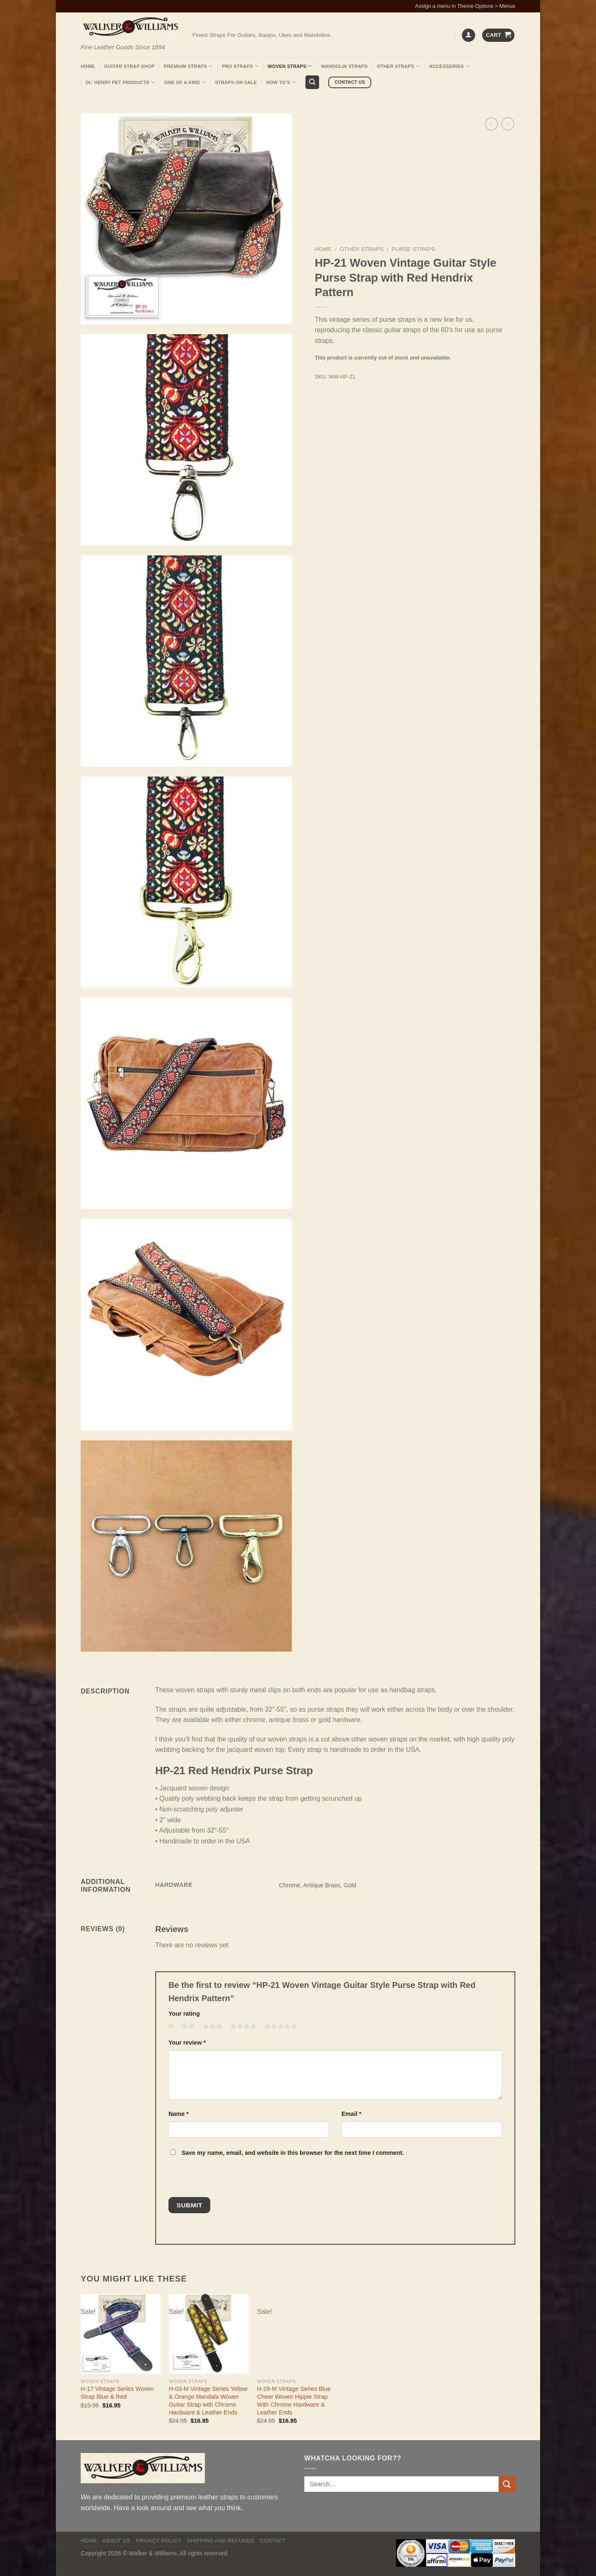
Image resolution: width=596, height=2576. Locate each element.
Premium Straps (188, 66)
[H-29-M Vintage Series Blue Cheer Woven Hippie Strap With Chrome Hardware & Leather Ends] (297, 2334)
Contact (273, 2541)
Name (178, 2113)
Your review (187, 2042)
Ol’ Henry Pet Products (120, 82)
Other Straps (398, 66)
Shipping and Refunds (220, 2541)
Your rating (184, 2013)
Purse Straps (413, 249)
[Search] (312, 82)
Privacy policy (158, 2541)
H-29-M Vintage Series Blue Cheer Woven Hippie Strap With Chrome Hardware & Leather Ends (294, 2400)
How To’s (281, 82)
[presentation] (224, 2179)
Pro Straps (240, 66)
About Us (116, 2541)
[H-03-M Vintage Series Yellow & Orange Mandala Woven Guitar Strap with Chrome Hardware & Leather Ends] (209, 2334)
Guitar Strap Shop (129, 66)
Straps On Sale (236, 82)
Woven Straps (290, 66)
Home (88, 66)
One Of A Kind (185, 82)
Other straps (362, 249)
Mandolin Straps (344, 66)
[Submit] (507, 2484)
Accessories (449, 66)
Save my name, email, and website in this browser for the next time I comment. (292, 2152)
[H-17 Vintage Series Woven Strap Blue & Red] (121, 2334)
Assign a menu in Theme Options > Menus (465, 6)
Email (351, 2113)
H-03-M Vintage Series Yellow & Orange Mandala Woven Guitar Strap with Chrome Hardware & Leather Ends (208, 2400)
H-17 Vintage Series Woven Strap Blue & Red (117, 2392)
